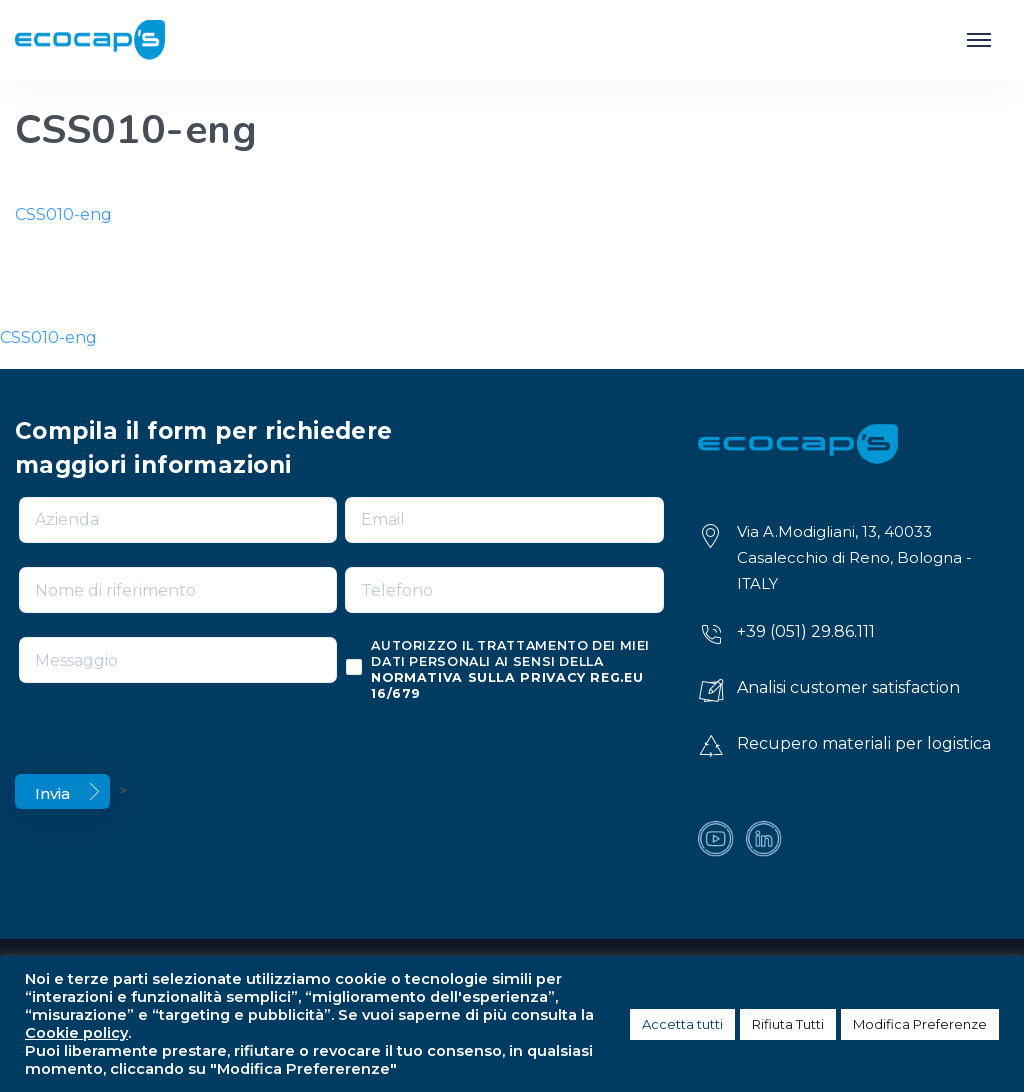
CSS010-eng (63, 214)
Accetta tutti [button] (682, 1024)
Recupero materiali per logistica (864, 743)
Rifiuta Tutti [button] (788, 1024)
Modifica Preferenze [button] (920, 1024)
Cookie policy (76, 1033)
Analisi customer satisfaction (848, 687)
